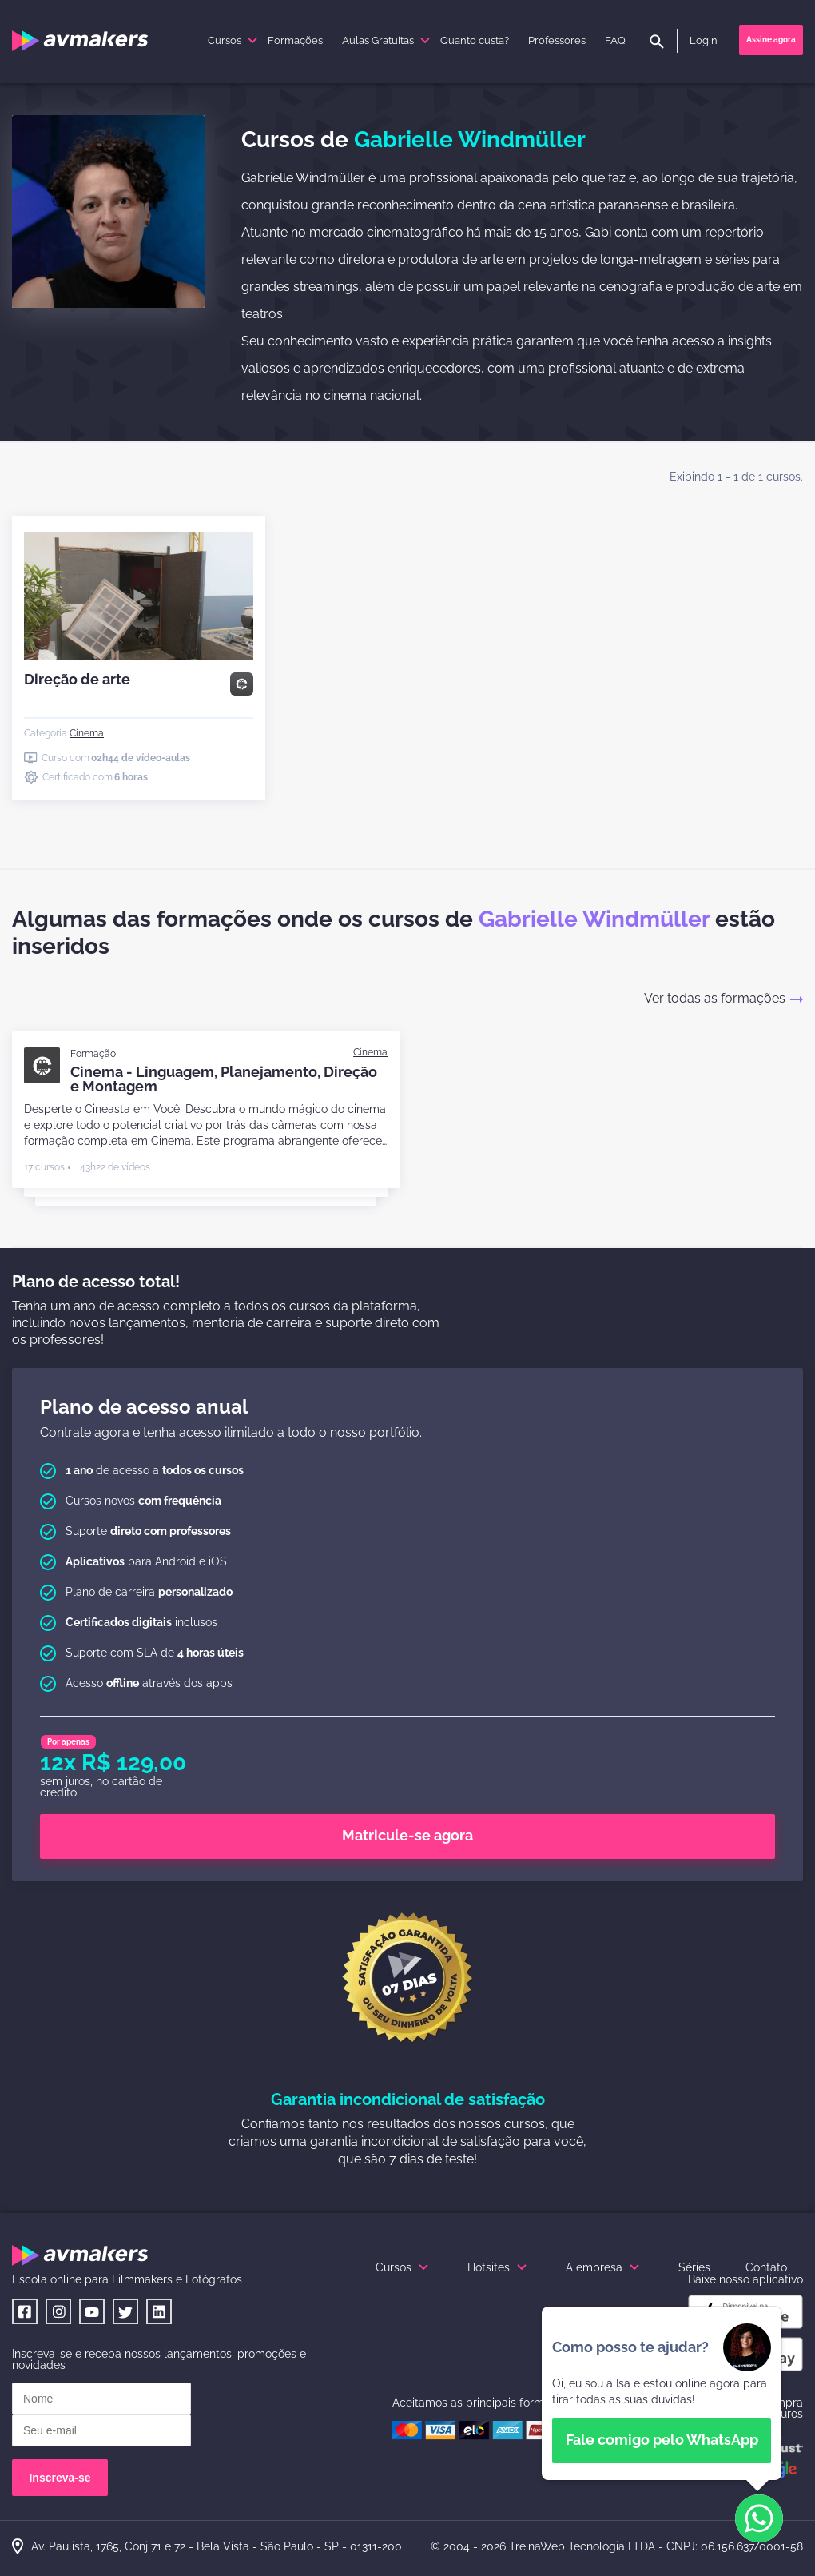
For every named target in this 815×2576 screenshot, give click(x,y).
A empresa (604, 2267)
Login (704, 40)
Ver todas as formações (723, 998)
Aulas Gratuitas (388, 40)
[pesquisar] (657, 43)
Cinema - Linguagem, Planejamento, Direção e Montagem (223, 1079)
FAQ (615, 40)
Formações (295, 40)
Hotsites (499, 2267)
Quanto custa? (474, 40)
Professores (557, 40)
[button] (759, 2519)
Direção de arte (77, 679)
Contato (766, 2267)
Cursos (234, 40)
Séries (694, 2267)
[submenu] (252, 40)
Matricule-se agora (407, 1835)
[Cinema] (87, 733)
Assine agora (771, 39)
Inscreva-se (59, 2477)
